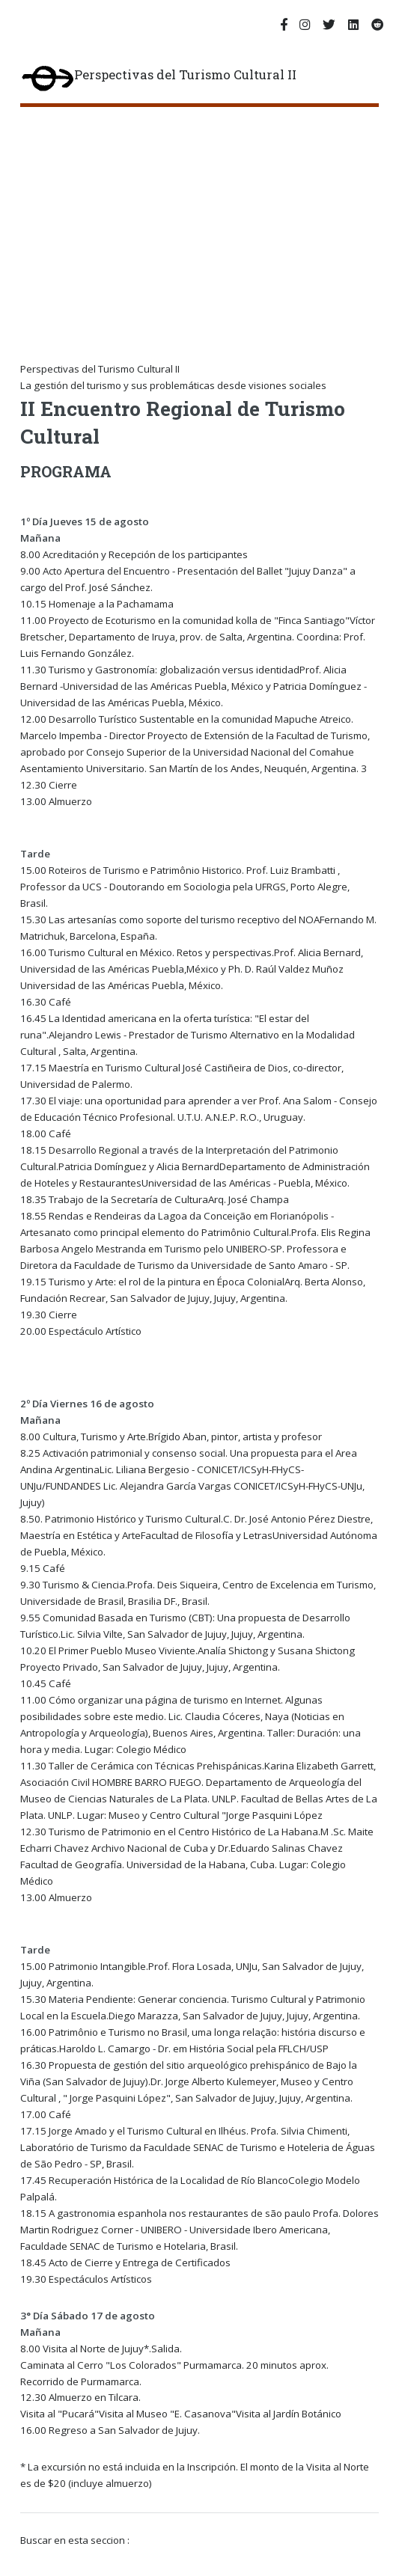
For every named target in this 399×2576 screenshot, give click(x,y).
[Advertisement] (209, 219)
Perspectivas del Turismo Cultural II (158, 79)
